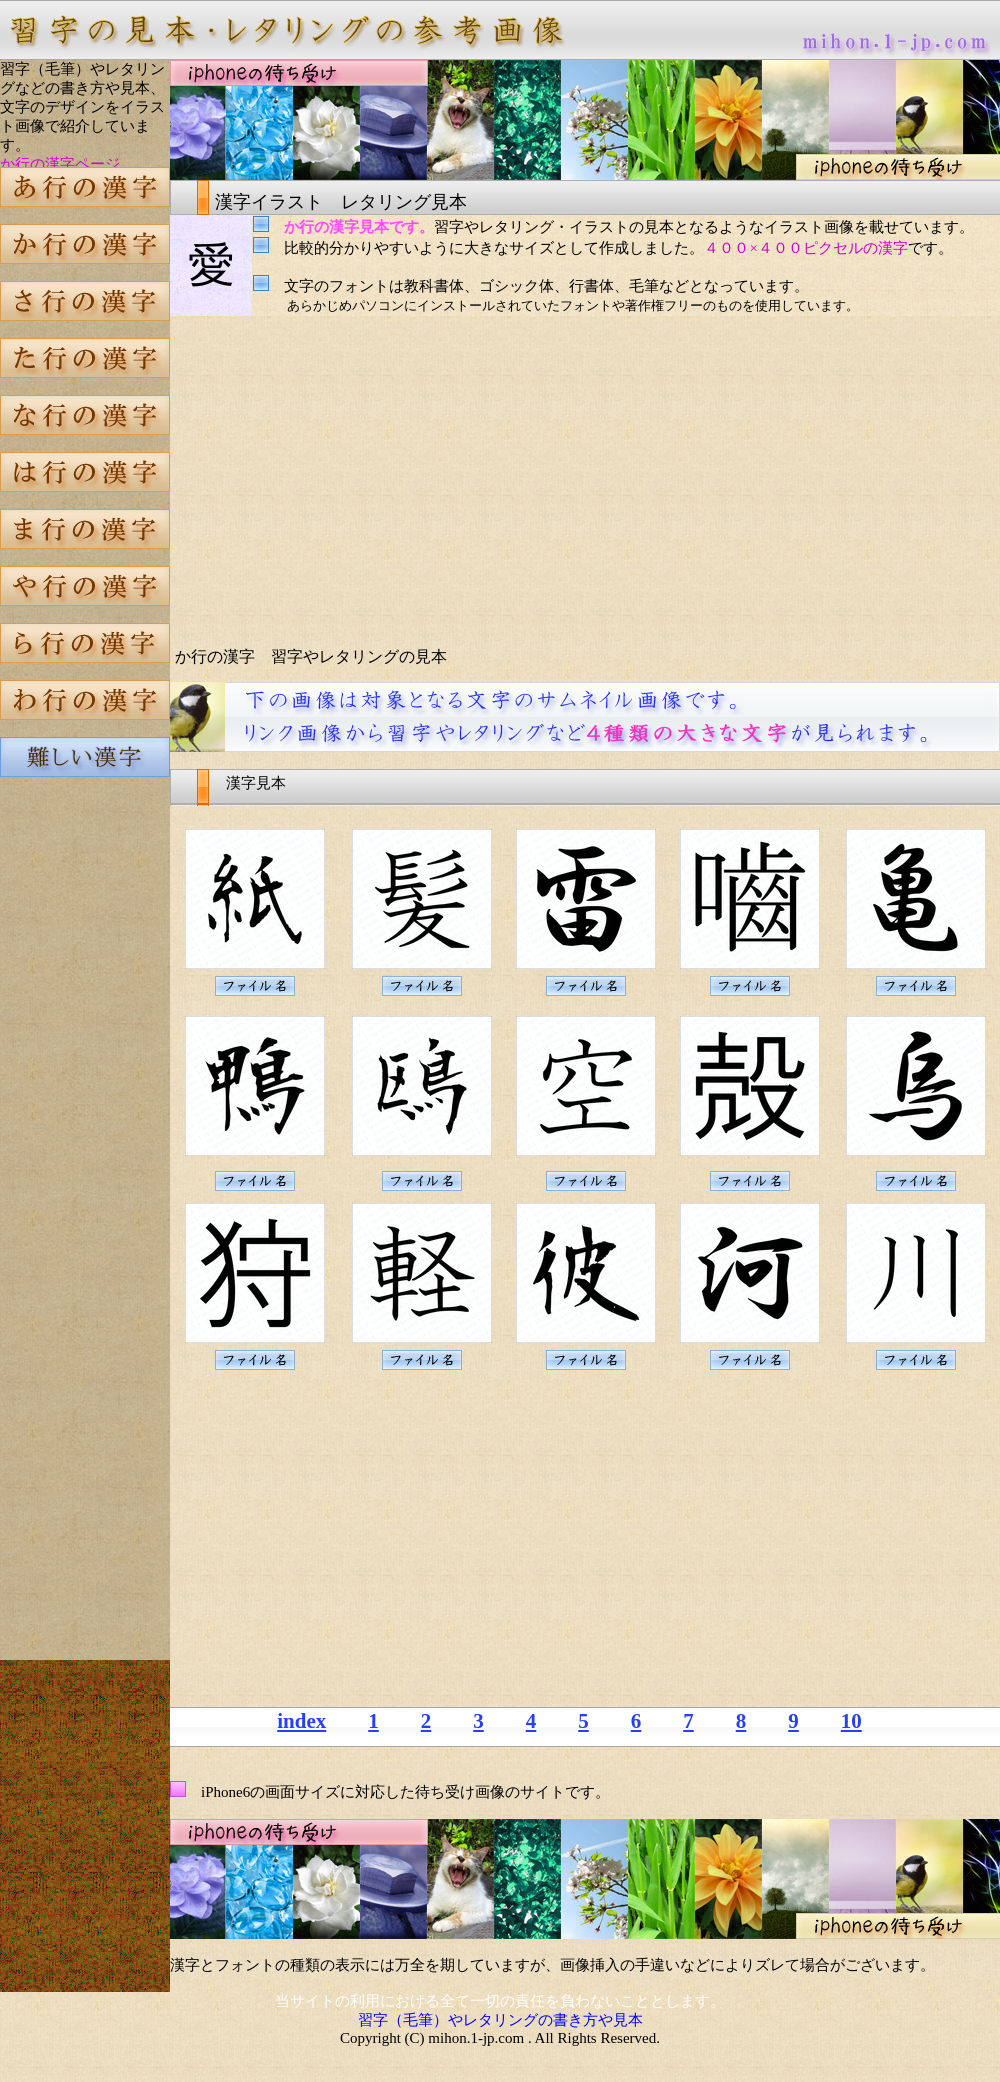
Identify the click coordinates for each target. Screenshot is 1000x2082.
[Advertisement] (85, 1134)
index (301, 1721)
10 (851, 1721)
